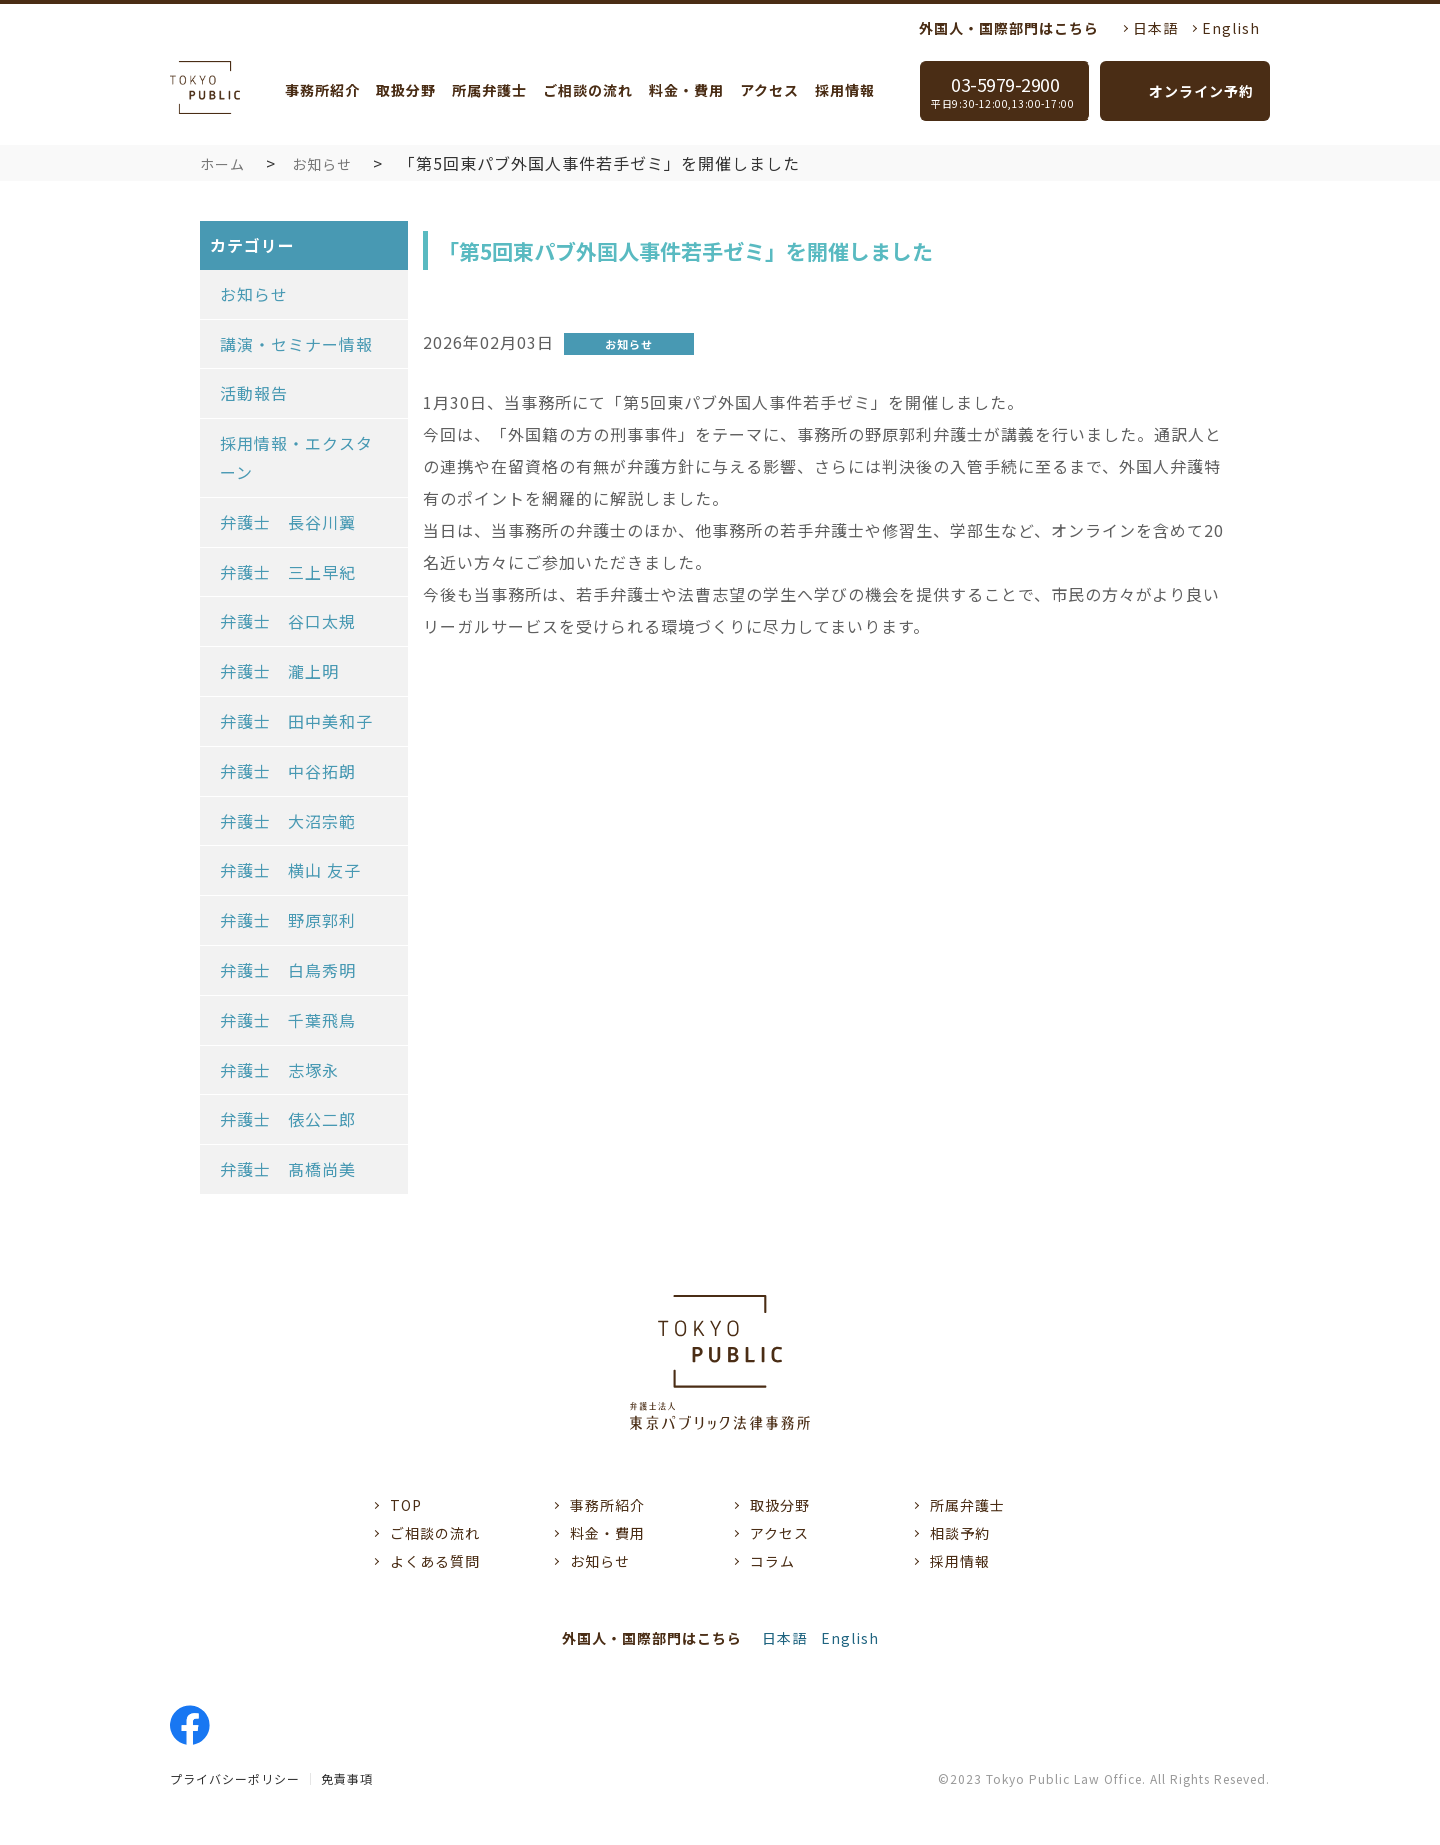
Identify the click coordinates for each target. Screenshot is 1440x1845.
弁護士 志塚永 (279, 1070)
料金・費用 (686, 90)
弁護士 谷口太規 (288, 621)
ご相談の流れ (588, 90)
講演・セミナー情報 (296, 344)
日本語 (1155, 28)
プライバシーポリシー (235, 1778)
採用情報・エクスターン (296, 457)
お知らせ (322, 164)
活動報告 (254, 393)
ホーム (222, 164)
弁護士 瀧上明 (279, 671)
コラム (772, 1561)
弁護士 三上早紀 (288, 572)
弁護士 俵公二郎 (288, 1119)
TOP (406, 1505)
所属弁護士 (489, 90)
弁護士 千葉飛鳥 (288, 1020)
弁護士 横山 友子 (290, 870)
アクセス (769, 90)
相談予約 (960, 1533)
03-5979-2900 (1010, 91)
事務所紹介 (322, 90)
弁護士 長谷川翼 (288, 522)
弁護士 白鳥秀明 (288, 970)
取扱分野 (406, 90)
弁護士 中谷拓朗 (288, 771)
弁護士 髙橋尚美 (288, 1169)
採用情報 (845, 90)
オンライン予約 (1201, 91)
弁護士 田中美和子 (296, 721)
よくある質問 (435, 1561)
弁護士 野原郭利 (288, 920)
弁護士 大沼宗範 (288, 821)
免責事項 (347, 1778)
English (1231, 28)
